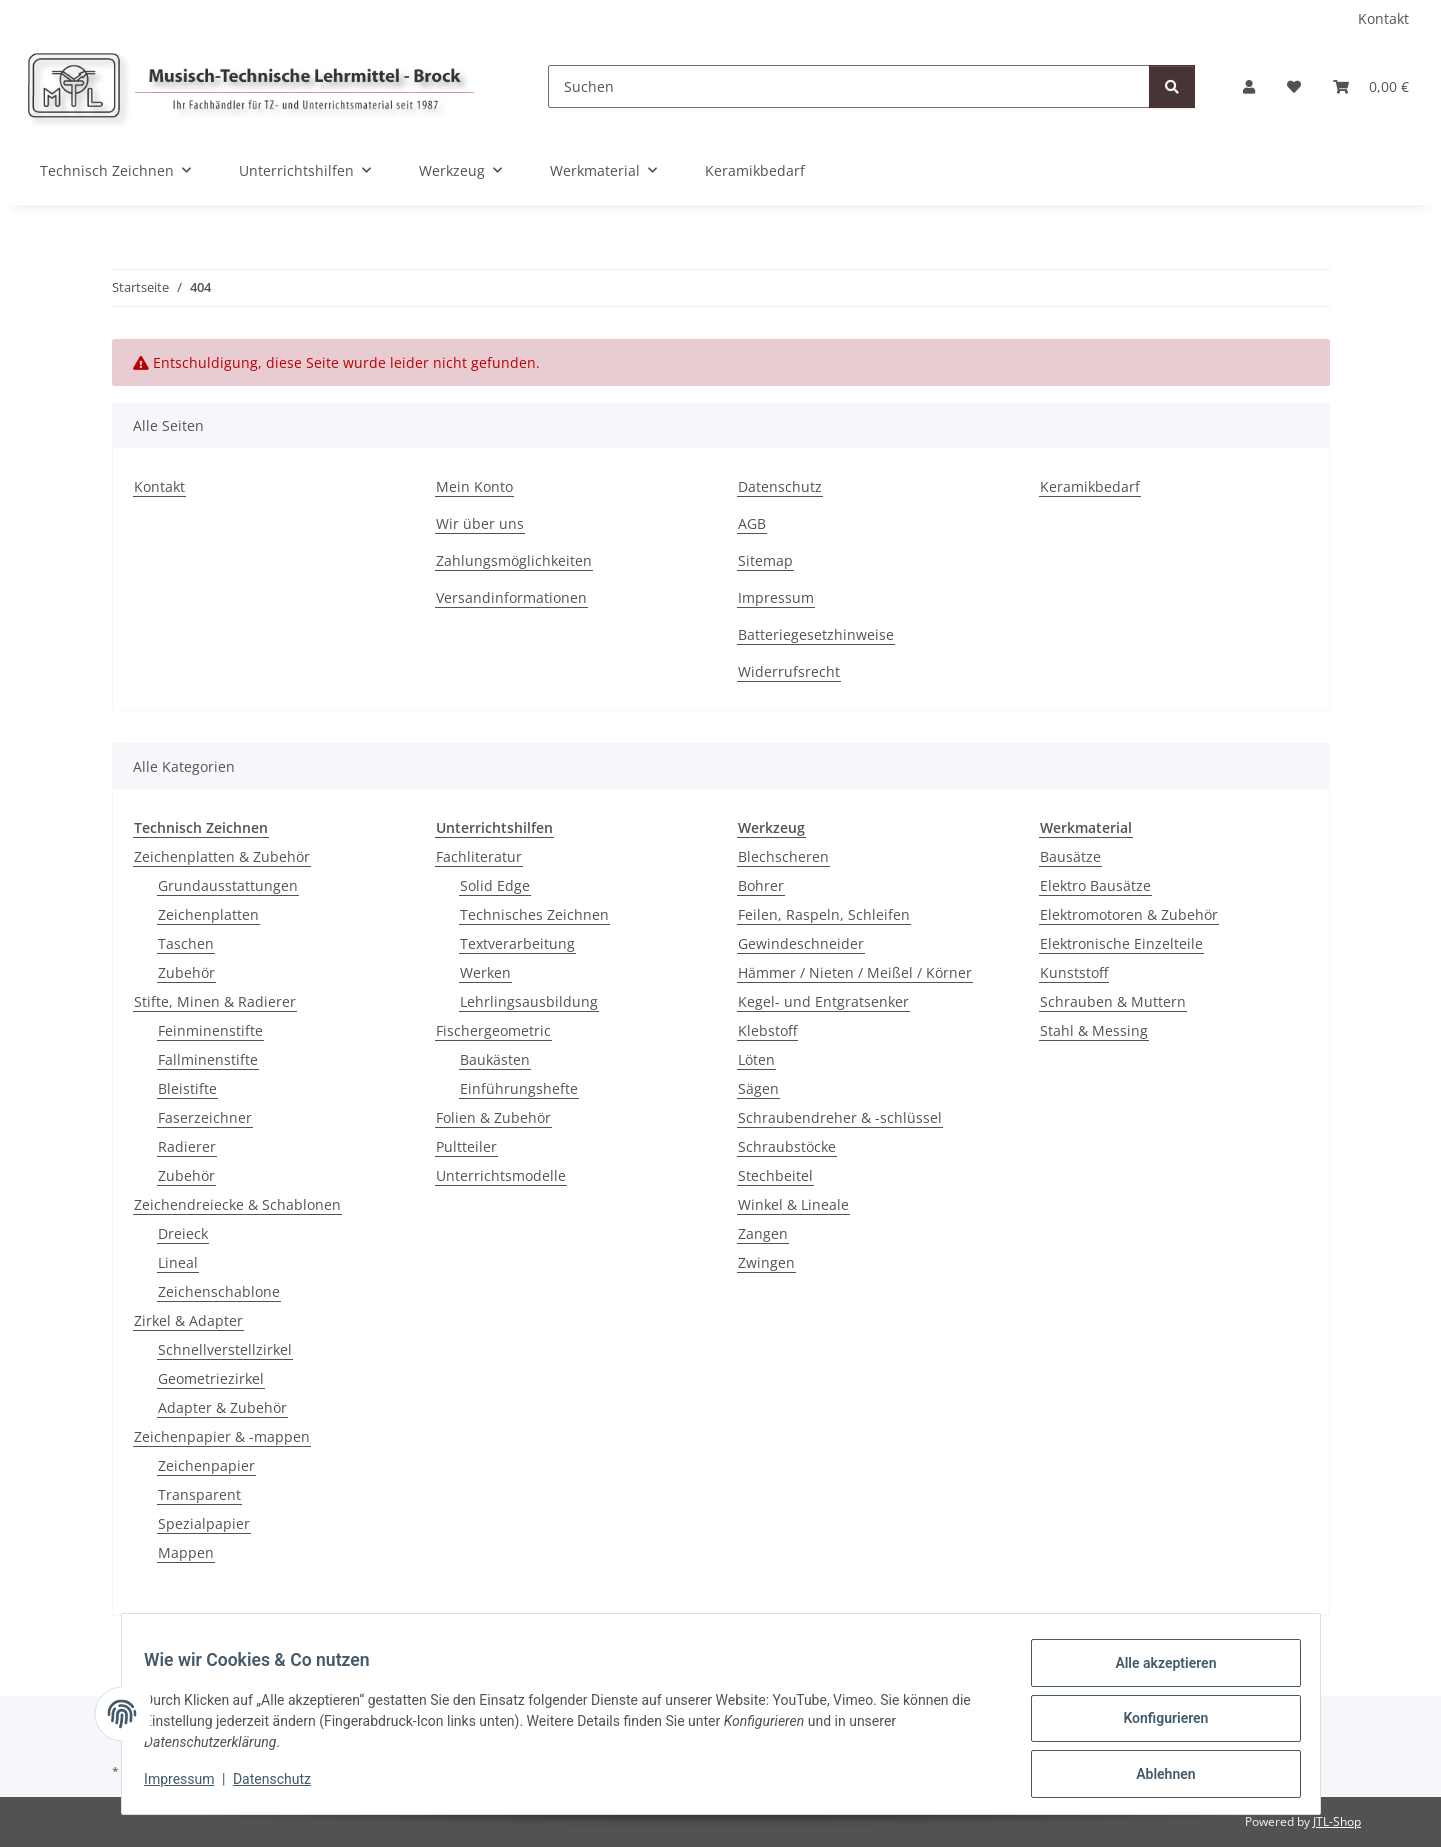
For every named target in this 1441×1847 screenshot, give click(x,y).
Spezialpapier (204, 1523)
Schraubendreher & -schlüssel (840, 1117)
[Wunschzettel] (1294, 86)
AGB (752, 523)
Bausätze (1070, 856)
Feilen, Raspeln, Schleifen (824, 914)
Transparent (199, 1494)
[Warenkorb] (1371, 86)
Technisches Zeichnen (534, 914)
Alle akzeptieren (1156, 1672)
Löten (756, 1059)
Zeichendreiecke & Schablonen (237, 1204)
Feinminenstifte (210, 1030)
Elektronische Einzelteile (1121, 943)
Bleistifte (187, 1088)
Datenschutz (281, 1785)
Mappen (186, 1552)
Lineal (178, 1262)
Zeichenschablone (219, 1291)
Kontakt (1383, 18)
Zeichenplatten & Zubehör (222, 856)
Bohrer (761, 885)
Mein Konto (474, 486)
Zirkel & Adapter (188, 1320)
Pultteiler (466, 1146)
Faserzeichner (205, 1117)
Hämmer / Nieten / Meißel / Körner (855, 972)
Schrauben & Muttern (1113, 1001)
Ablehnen (1156, 1776)
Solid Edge (495, 885)
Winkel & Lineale (793, 1204)
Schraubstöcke (787, 1146)
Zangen (763, 1233)
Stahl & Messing (1094, 1030)
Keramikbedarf (755, 170)
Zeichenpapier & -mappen (222, 1436)
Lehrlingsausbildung (529, 1001)
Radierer (187, 1146)
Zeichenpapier (206, 1465)
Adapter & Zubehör (222, 1407)
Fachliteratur (479, 856)
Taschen (186, 943)
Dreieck (183, 1233)
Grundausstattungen (228, 885)
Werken (485, 972)
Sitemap (765, 560)
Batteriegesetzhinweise (816, 634)
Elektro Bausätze (1095, 885)
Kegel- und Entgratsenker (823, 1001)
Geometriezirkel (211, 1378)
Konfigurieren (1156, 1724)
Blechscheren (783, 856)
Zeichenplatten (208, 914)
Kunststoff (1074, 972)
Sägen (758, 1088)
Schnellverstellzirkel (225, 1349)
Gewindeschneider (801, 943)
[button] (1249, 86)
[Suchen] (849, 86)
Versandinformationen (511, 597)
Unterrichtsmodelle (501, 1175)
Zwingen (766, 1262)
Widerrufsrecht (789, 671)
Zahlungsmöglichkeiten (514, 560)
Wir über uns (480, 523)
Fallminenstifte (208, 1059)
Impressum (189, 1785)
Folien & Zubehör (493, 1117)
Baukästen (495, 1059)
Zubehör (186, 972)
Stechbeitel (775, 1175)
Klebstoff (767, 1030)
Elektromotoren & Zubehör (1129, 914)
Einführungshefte (519, 1088)
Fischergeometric (493, 1030)
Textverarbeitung (517, 943)
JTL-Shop (1337, 1821)
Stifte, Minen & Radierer (215, 1001)
